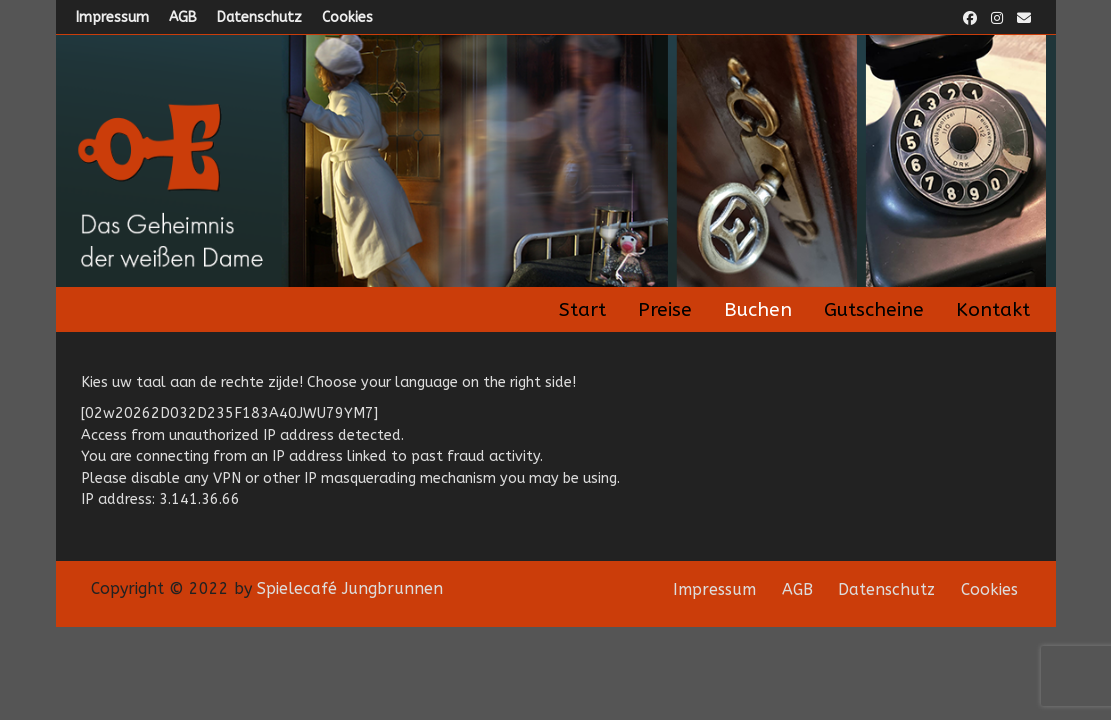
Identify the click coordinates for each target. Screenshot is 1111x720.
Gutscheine (874, 309)
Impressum (112, 17)
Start (582, 309)
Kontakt (993, 309)
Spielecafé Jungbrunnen (350, 588)
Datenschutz (259, 17)
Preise (665, 309)
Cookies (347, 17)
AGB (183, 17)
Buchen (758, 309)
